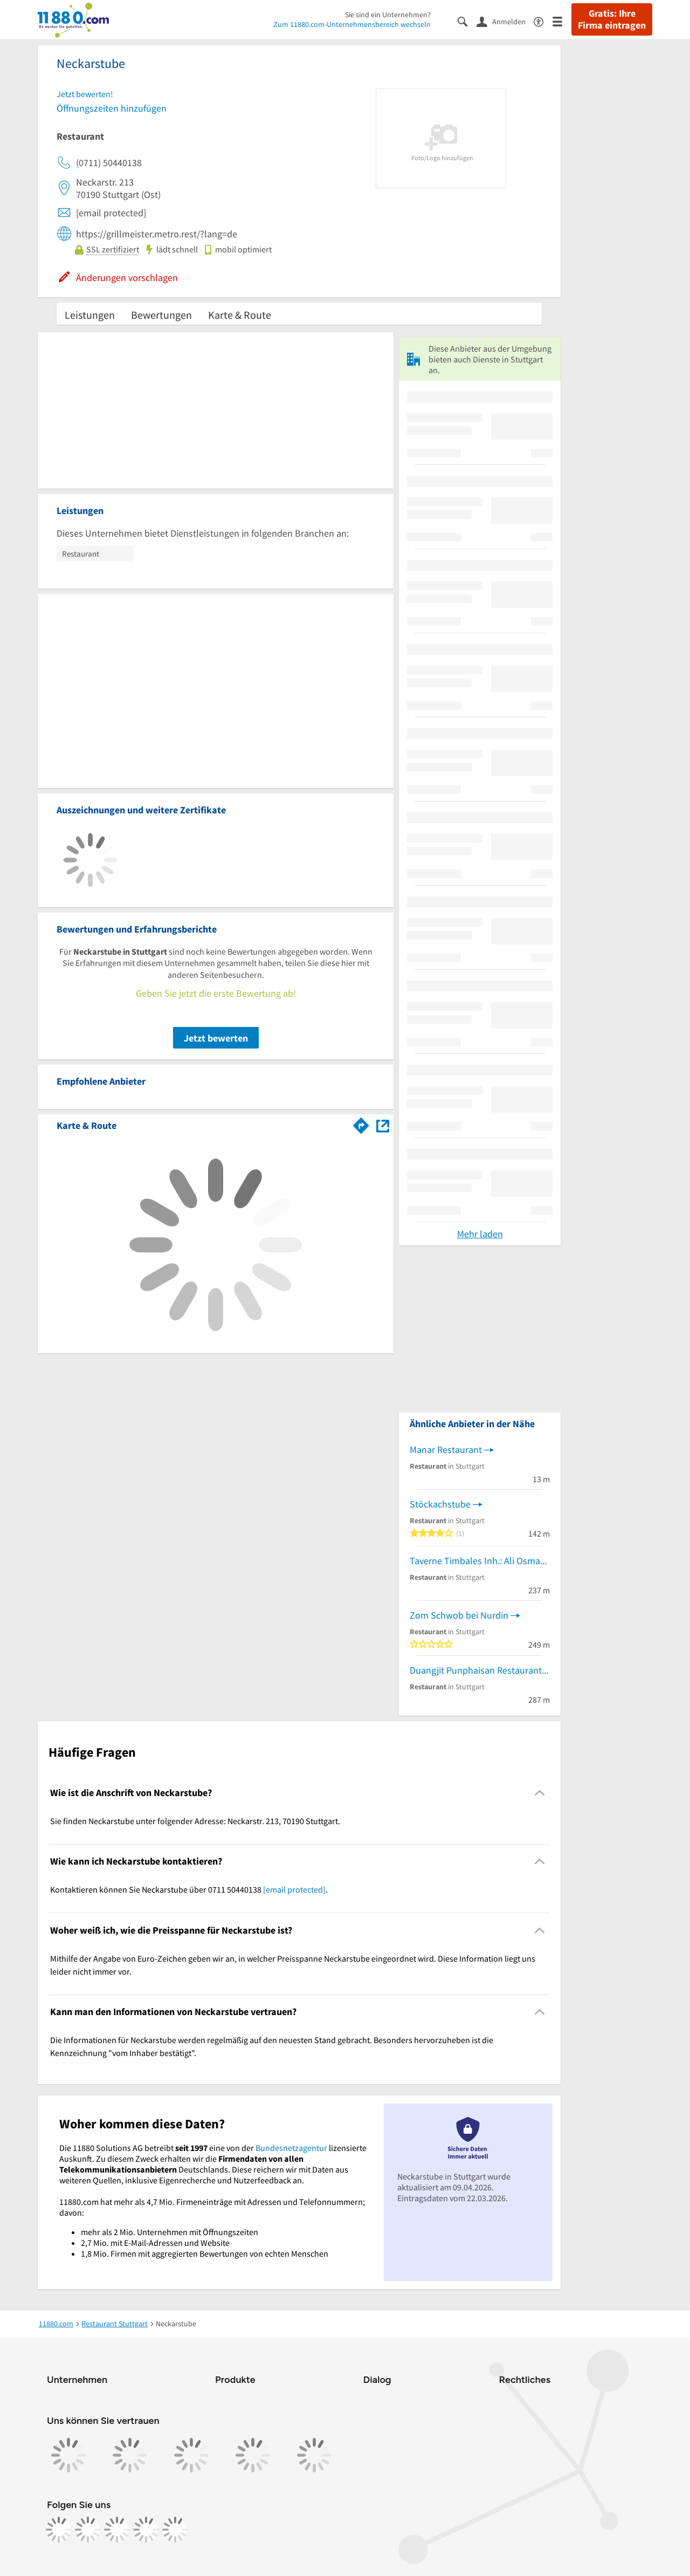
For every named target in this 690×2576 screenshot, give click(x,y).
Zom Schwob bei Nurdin (459, 1615)
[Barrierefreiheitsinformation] (543, 20)
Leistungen (90, 314)
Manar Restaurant (446, 1449)
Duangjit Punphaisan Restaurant (476, 1670)
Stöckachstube (440, 1504)
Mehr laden (480, 1234)
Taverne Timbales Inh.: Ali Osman (478, 1560)
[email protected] (294, 1889)
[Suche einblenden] (467, 20)
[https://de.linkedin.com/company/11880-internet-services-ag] (146, 2529)
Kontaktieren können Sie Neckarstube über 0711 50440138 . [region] (189, 1889)
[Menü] (562, 20)
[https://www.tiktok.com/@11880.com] (117, 2529)
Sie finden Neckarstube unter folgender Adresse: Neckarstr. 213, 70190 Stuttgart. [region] (195, 1820)
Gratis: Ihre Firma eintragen (612, 19)
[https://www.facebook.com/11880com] (59, 2529)
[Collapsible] (540, 1792)
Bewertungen (161, 314)
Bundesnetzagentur (291, 2147)
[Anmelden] (505, 21)
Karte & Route (239, 314)
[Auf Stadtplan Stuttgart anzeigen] (382, 1124)
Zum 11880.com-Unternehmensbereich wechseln (352, 24)
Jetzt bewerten (216, 1038)
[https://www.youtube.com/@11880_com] (175, 2529)
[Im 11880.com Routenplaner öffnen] (361, 1123)
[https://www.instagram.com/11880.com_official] (88, 2529)
